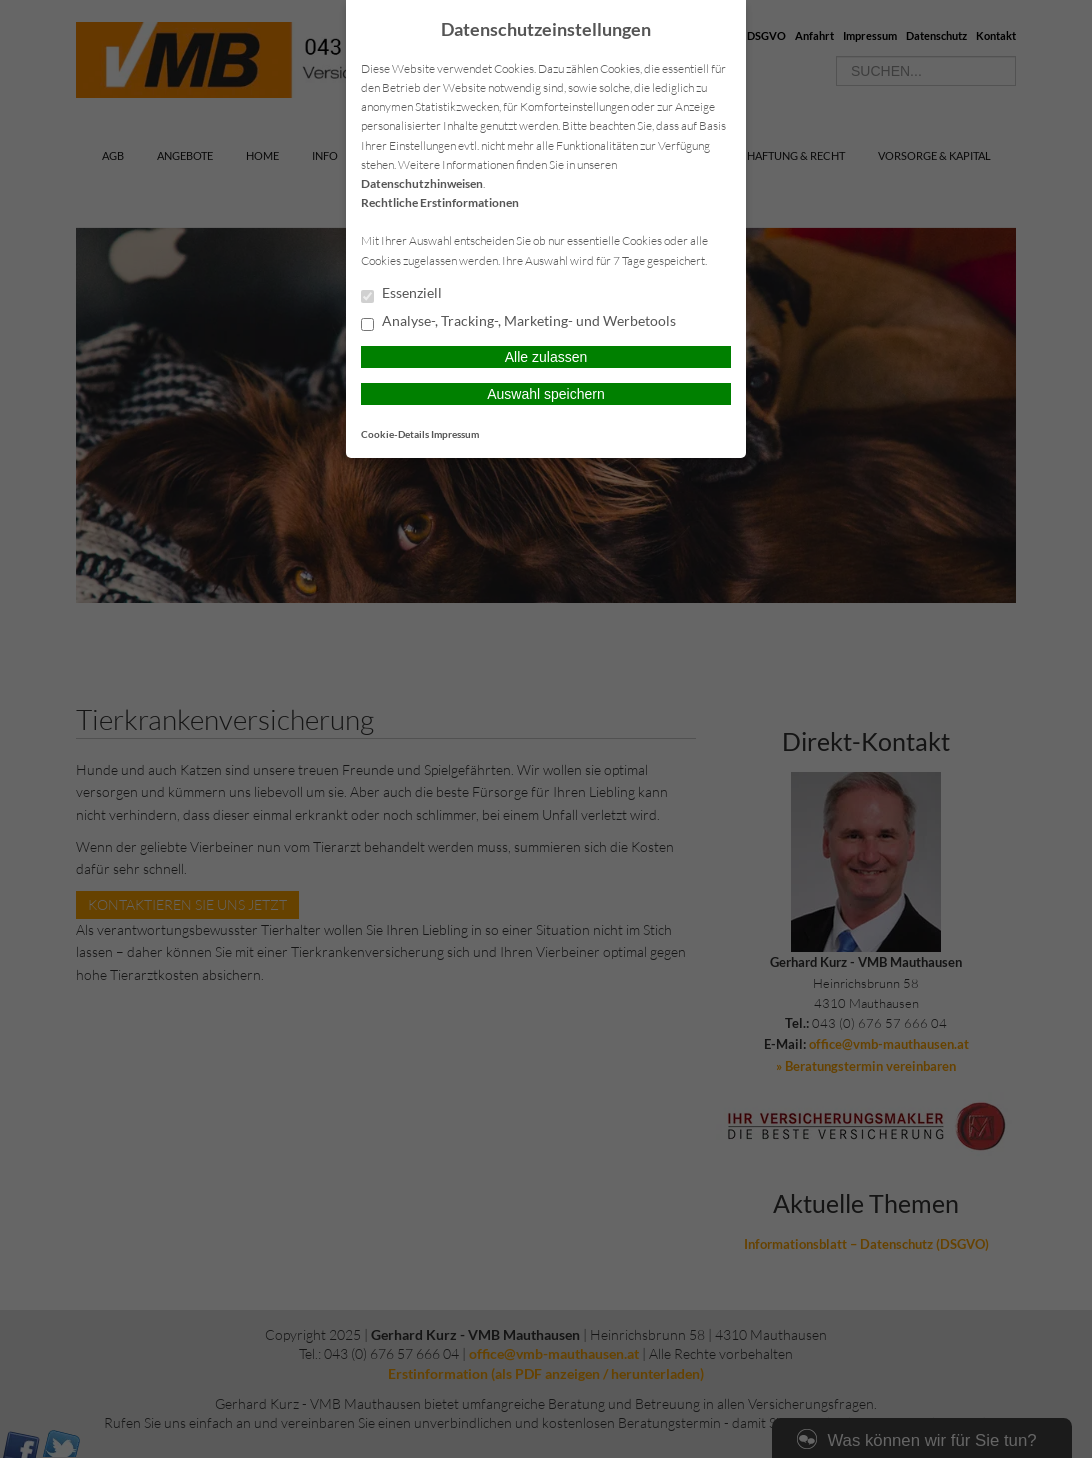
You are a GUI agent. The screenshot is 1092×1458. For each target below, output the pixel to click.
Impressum (455, 434)
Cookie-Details (395, 434)
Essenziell (401, 294)
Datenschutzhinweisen (422, 183)
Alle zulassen (546, 357)
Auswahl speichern (546, 394)
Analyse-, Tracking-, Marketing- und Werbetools (518, 322)
